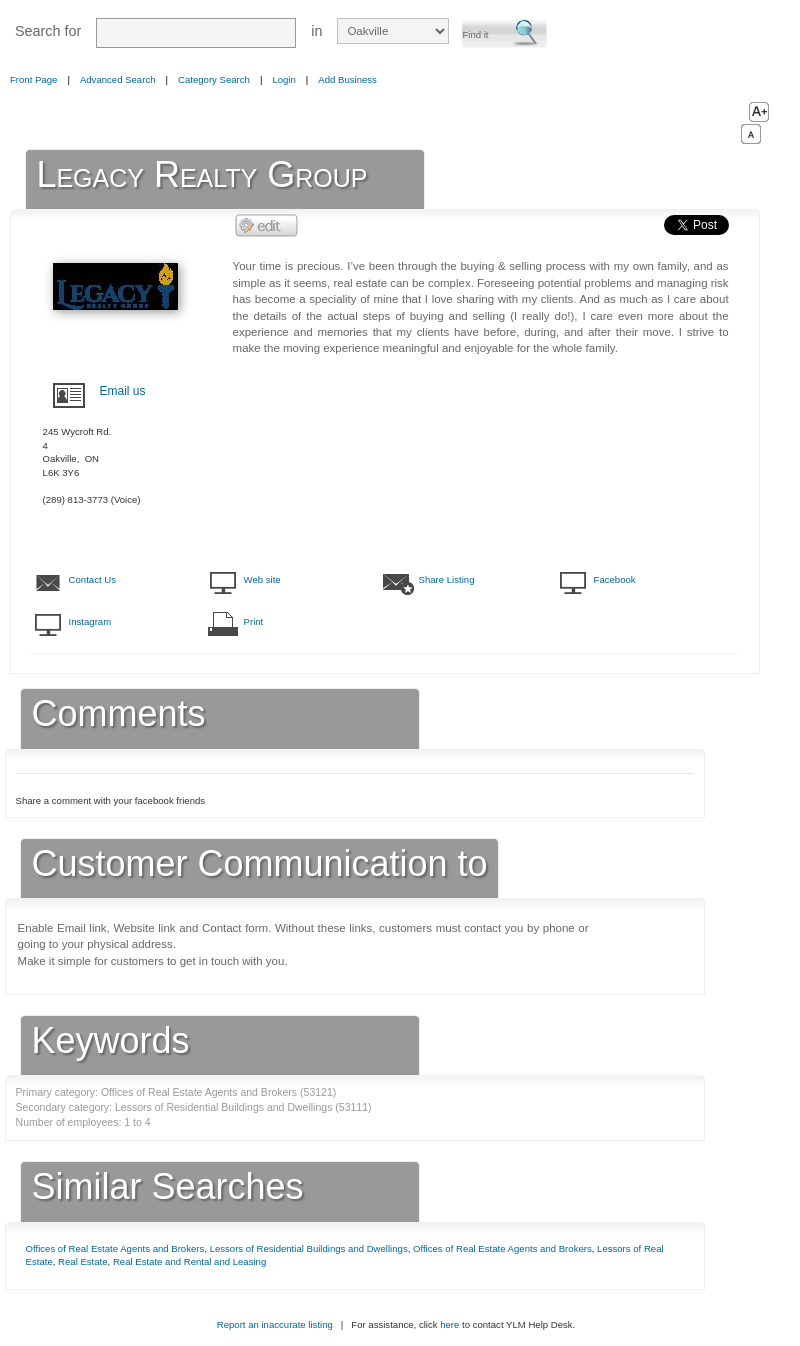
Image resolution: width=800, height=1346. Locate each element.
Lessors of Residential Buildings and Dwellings (309, 1248)
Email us (123, 391)
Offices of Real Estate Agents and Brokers (115, 1248)
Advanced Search (118, 79)
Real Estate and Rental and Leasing (189, 1261)
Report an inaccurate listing (275, 1324)
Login (283, 79)
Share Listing (447, 579)
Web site (262, 579)
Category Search (214, 79)
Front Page (33, 79)
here (449, 1324)
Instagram (90, 621)
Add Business (347, 79)
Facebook (615, 579)
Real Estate (83, 1261)
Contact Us (92, 579)
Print (254, 621)
